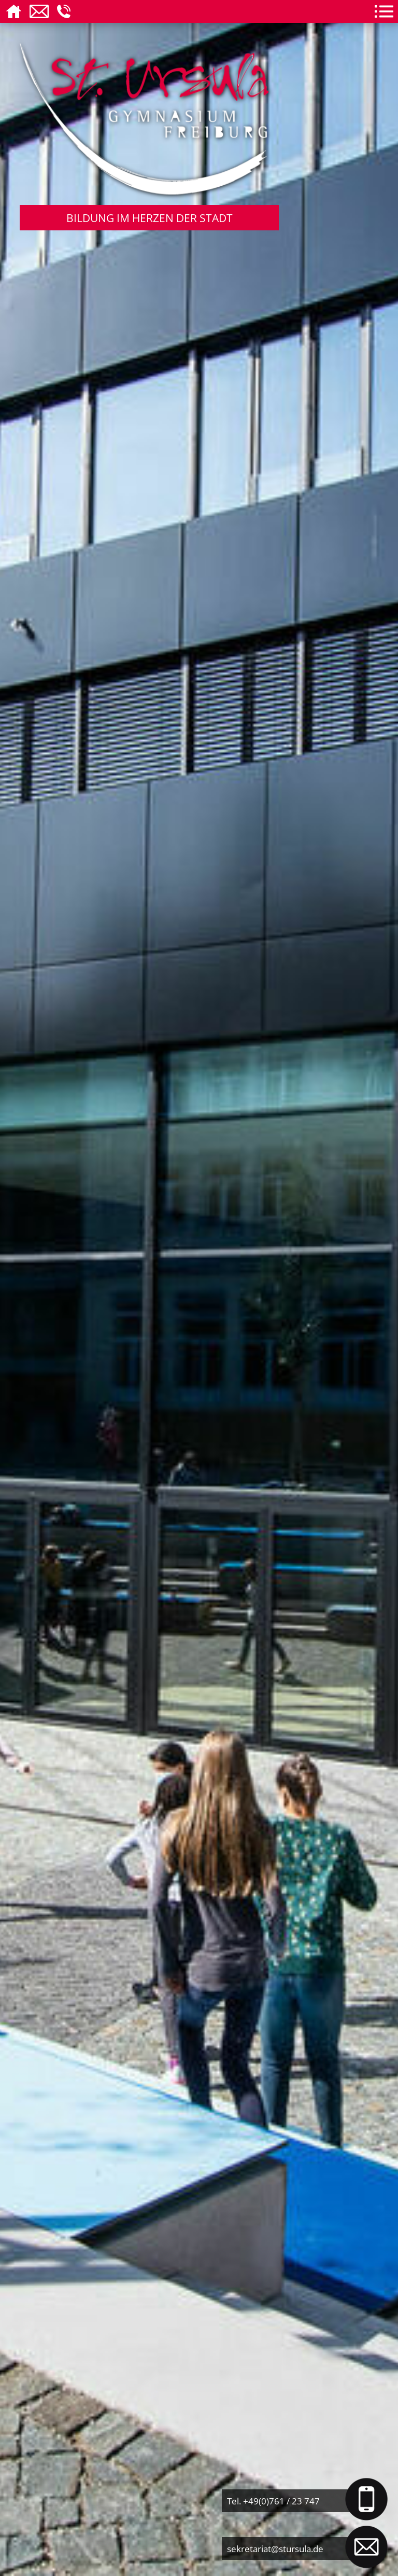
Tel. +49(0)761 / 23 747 (273, 2501)
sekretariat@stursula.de (275, 2548)
